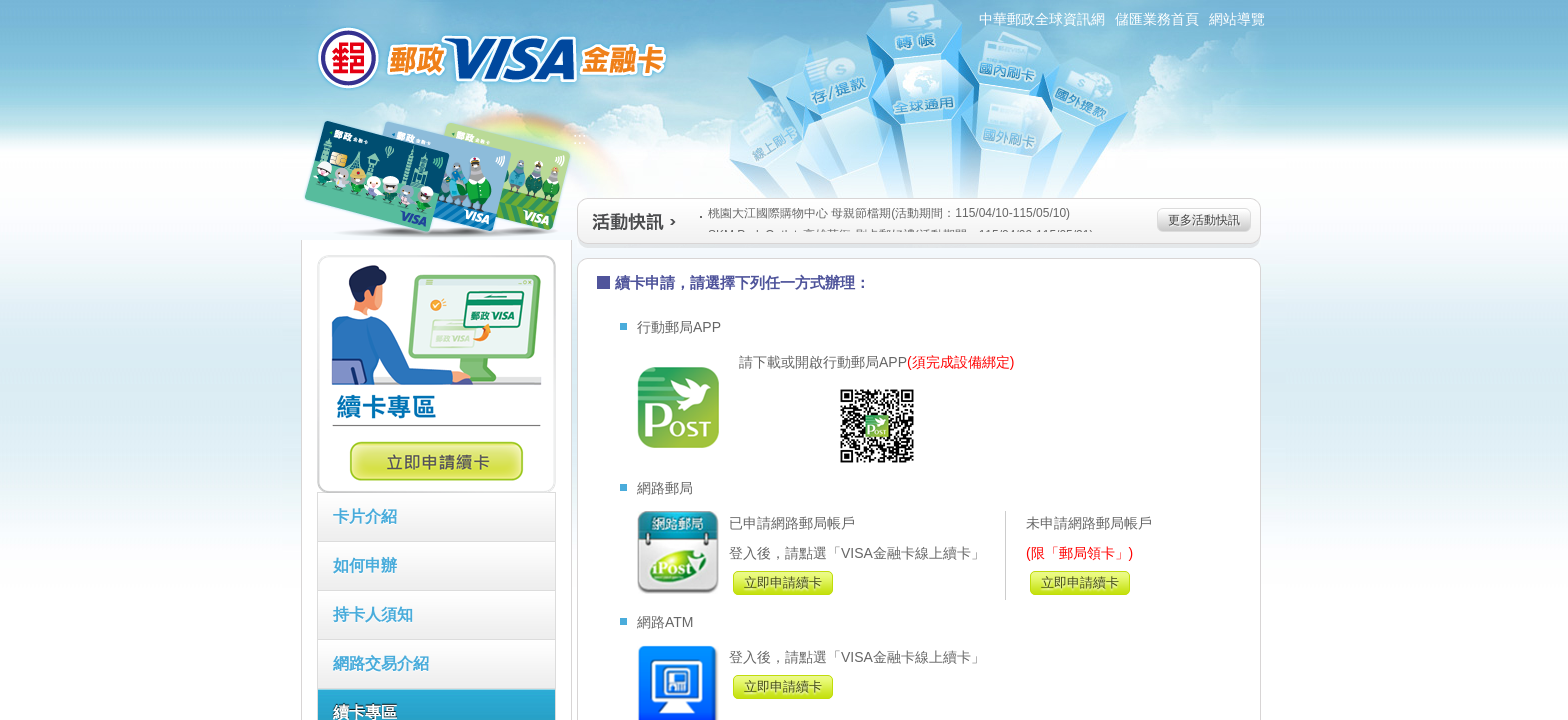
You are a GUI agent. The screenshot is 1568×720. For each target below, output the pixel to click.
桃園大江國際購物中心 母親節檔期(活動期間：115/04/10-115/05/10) (885, 213)
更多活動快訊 (1204, 220)
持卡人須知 (373, 614)
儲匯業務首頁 (1157, 19)
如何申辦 (365, 565)
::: (289, 8)
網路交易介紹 (381, 663)
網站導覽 (1237, 19)
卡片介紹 (365, 516)
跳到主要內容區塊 (10, 10)
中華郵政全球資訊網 (1042, 19)
